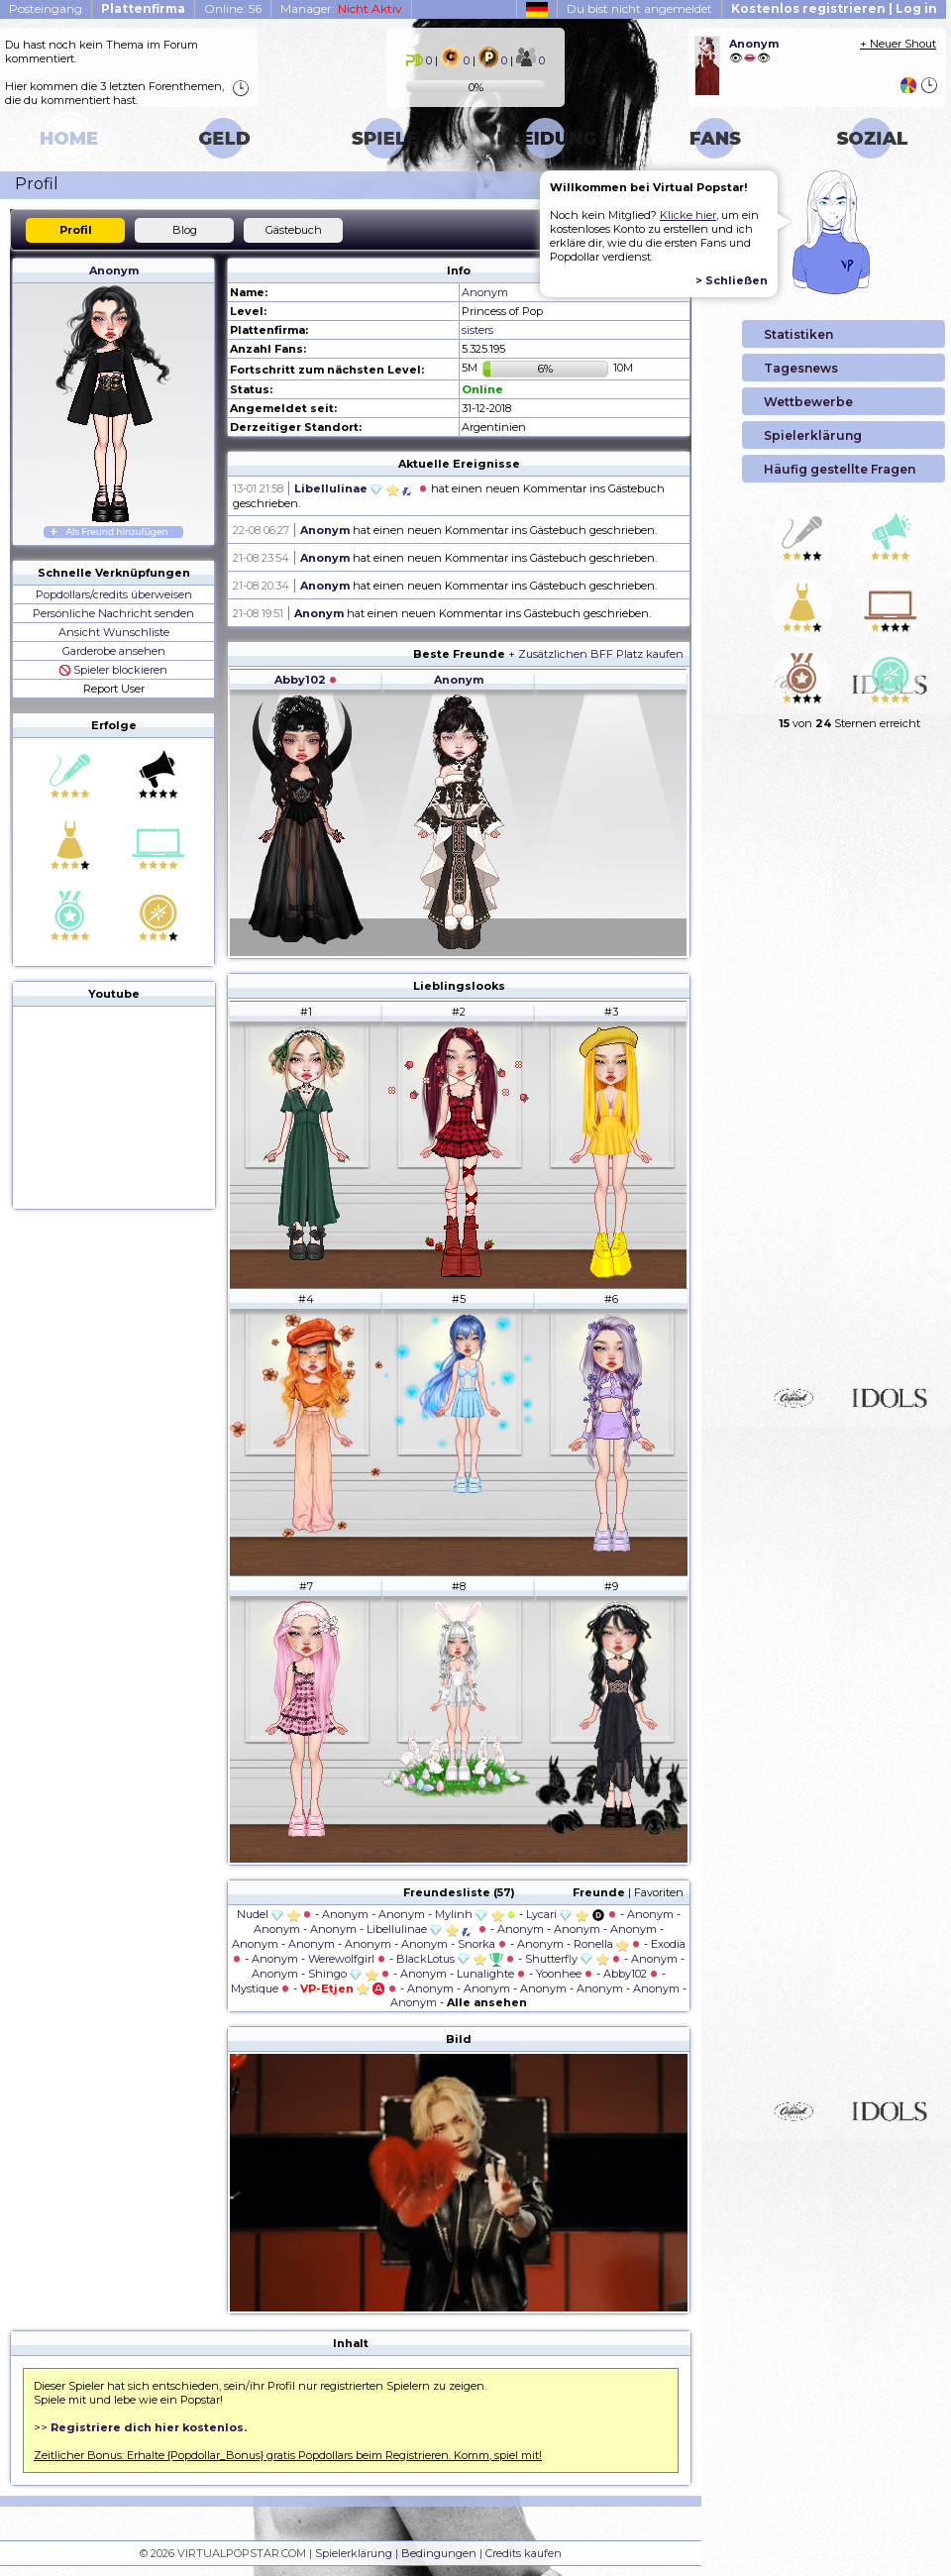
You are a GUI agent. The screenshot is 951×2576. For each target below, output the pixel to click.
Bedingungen (438, 2553)
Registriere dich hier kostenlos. (149, 2427)
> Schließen (731, 280)
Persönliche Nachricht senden (113, 613)
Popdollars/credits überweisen (114, 594)
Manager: (341, 8)
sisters (477, 330)
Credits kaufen (523, 2553)
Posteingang (45, 8)
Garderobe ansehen (113, 651)
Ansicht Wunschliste (113, 632)
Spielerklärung (353, 2553)
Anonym (114, 270)
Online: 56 (233, 8)
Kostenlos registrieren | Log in (834, 8)
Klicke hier (688, 215)
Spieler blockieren (113, 670)
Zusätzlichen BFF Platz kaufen (601, 654)
